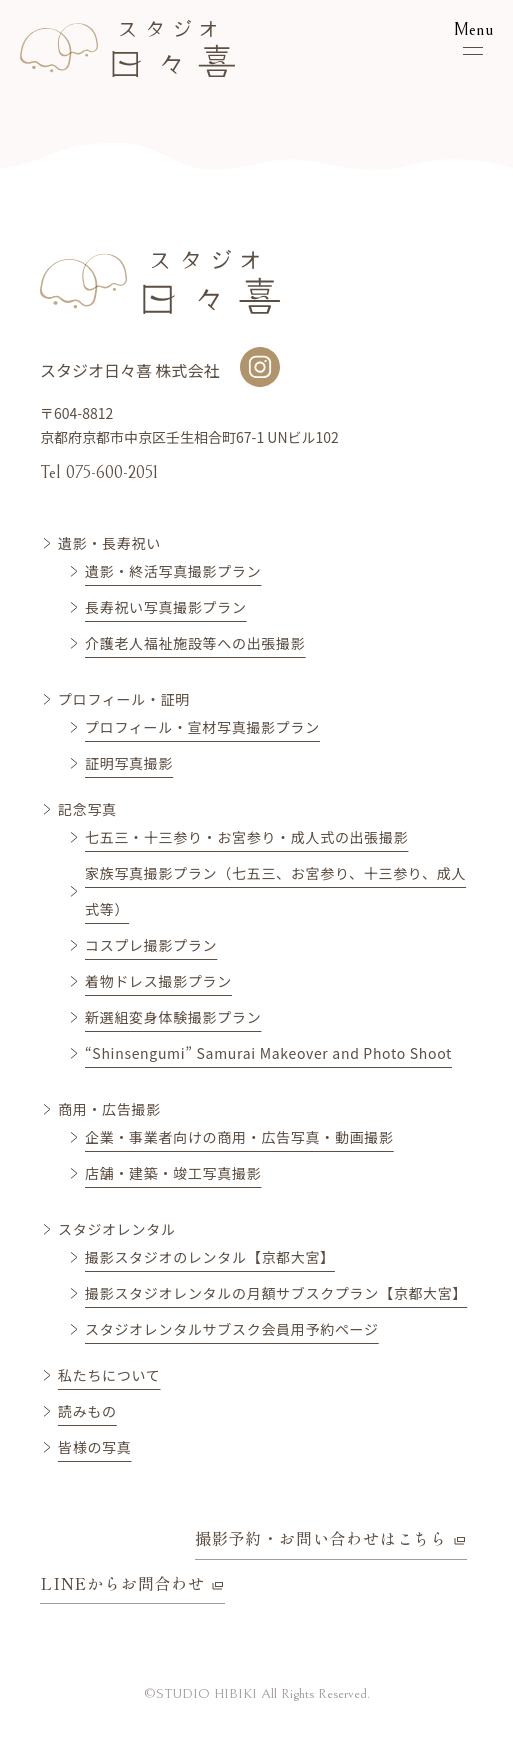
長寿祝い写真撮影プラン (166, 607)
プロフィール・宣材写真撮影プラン (202, 727)
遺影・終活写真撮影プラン (173, 571)
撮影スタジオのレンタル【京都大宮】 (210, 1257)
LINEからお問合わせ (122, 1583)
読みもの (87, 1411)
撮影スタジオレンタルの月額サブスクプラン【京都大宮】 (276, 1293)
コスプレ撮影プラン (151, 945)
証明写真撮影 (129, 763)
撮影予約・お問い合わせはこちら (321, 1538)
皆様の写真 (95, 1447)
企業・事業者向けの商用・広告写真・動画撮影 (239, 1137)
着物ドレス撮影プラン (158, 981)
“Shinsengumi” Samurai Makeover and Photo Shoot (268, 1053)
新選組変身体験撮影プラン (173, 1017)
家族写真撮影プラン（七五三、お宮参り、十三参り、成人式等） (275, 891)
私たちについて (109, 1375)
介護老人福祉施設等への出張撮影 (195, 643)
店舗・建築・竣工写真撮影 (173, 1173)
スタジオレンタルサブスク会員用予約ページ (232, 1329)
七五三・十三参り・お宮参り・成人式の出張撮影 (246, 837)
